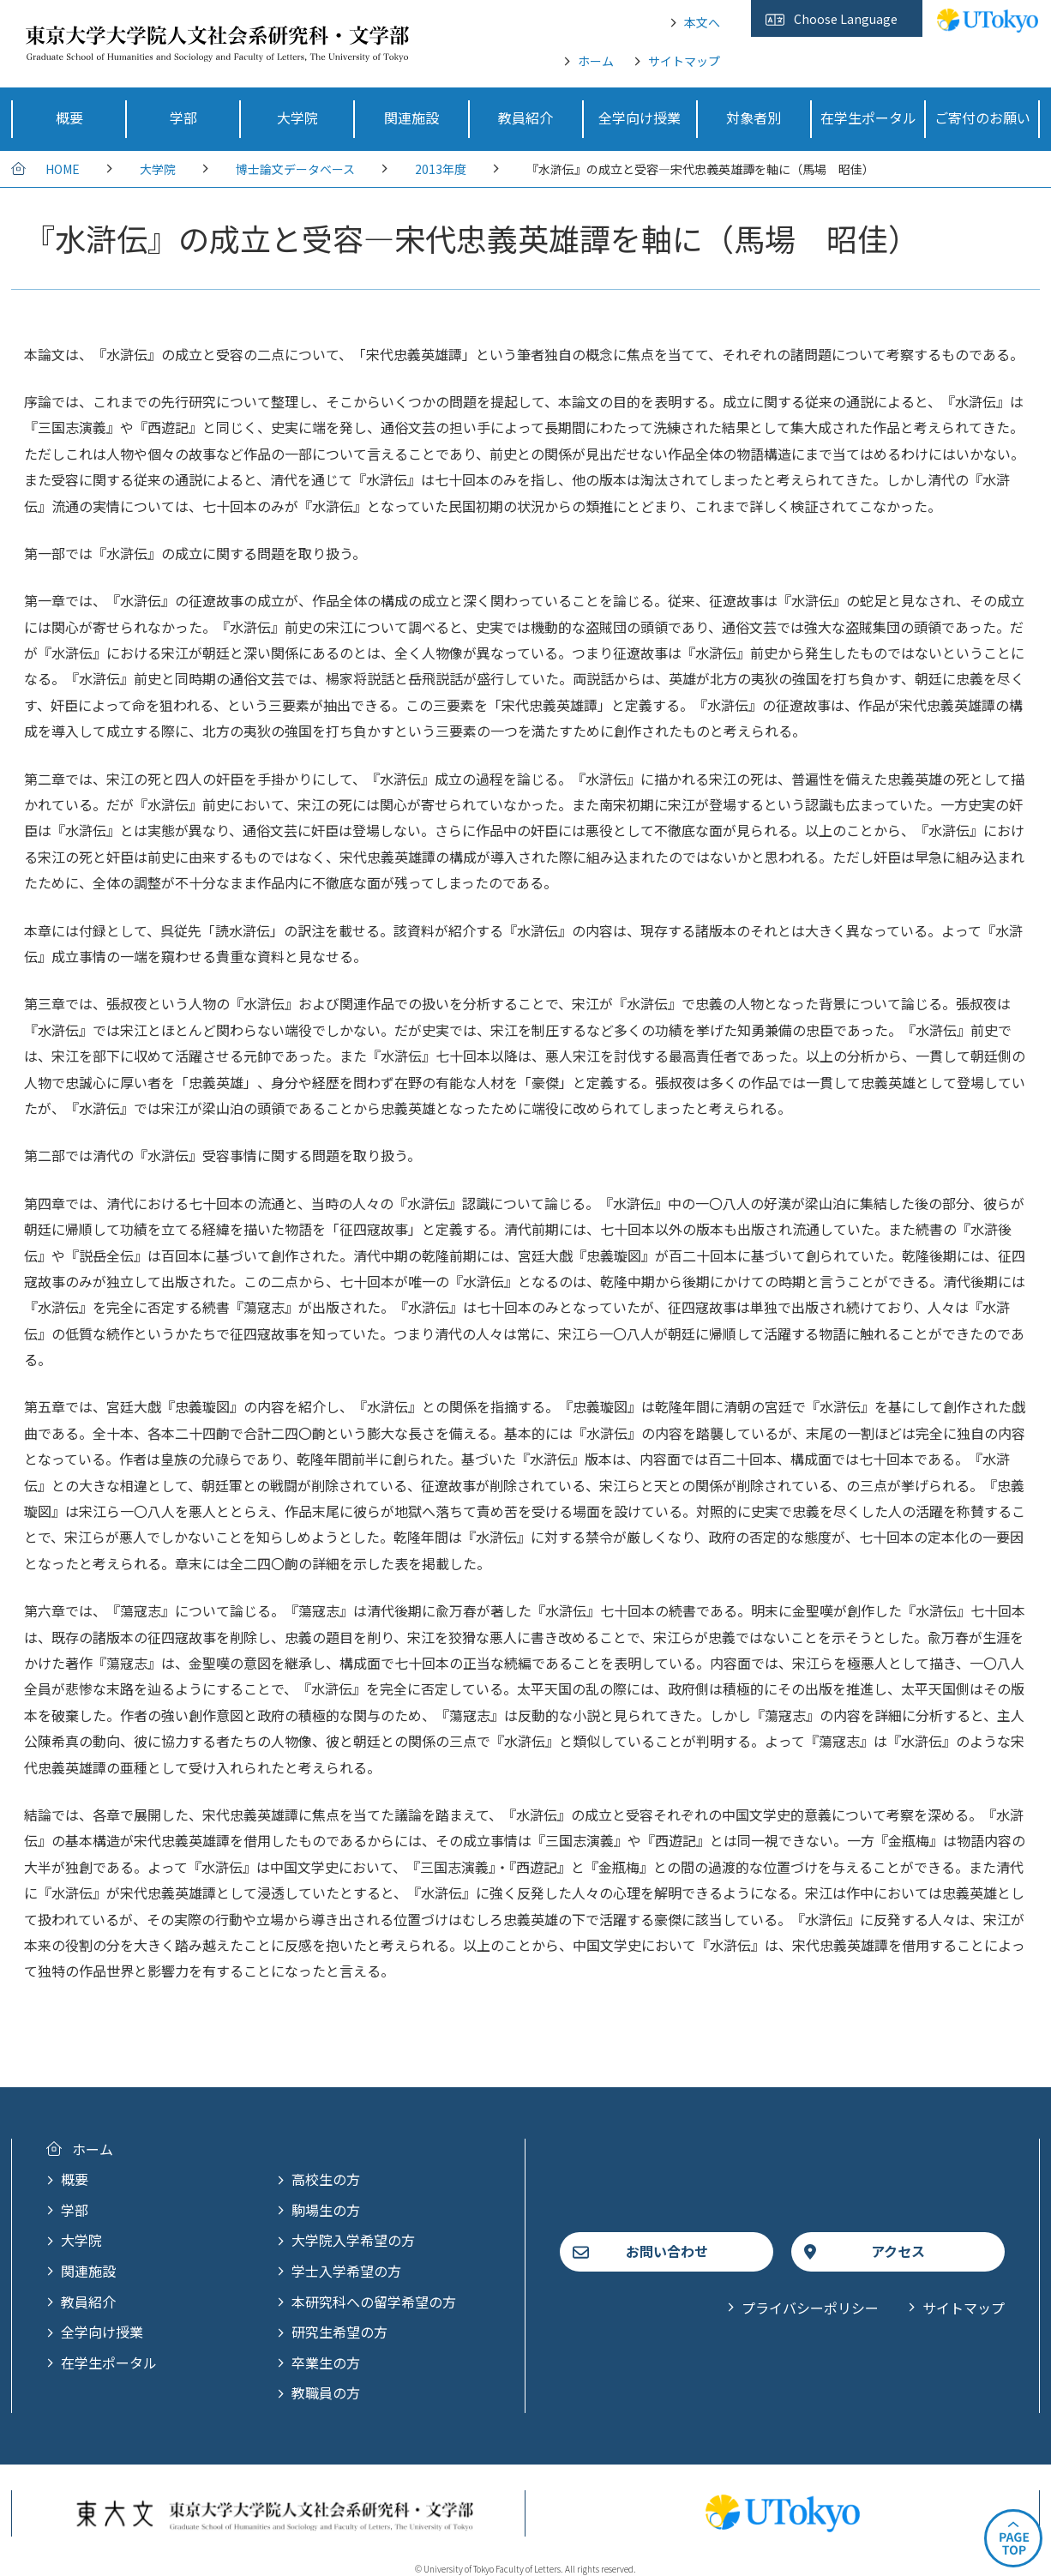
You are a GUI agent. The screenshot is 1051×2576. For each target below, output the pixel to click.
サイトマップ (684, 60)
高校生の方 (325, 2179)
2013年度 (440, 169)
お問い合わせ (667, 2251)
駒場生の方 (325, 2210)
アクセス (898, 2251)
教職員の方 (325, 2392)
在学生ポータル (109, 2362)
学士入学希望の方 (346, 2270)
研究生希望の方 (339, 2331)
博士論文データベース (295, 169)
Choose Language (846, 18)
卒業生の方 (325, 2362)
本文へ (702, 22)
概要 (74, 2179)
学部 (74, 2210)
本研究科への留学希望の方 (373, 2301)
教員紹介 (88, 2301)
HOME (62, 169)
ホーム (596, 60)
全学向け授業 (102, 2331)
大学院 (158, 169)
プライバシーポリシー (810, 2307)
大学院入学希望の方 (353, 2240)
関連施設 (88, 2270)
